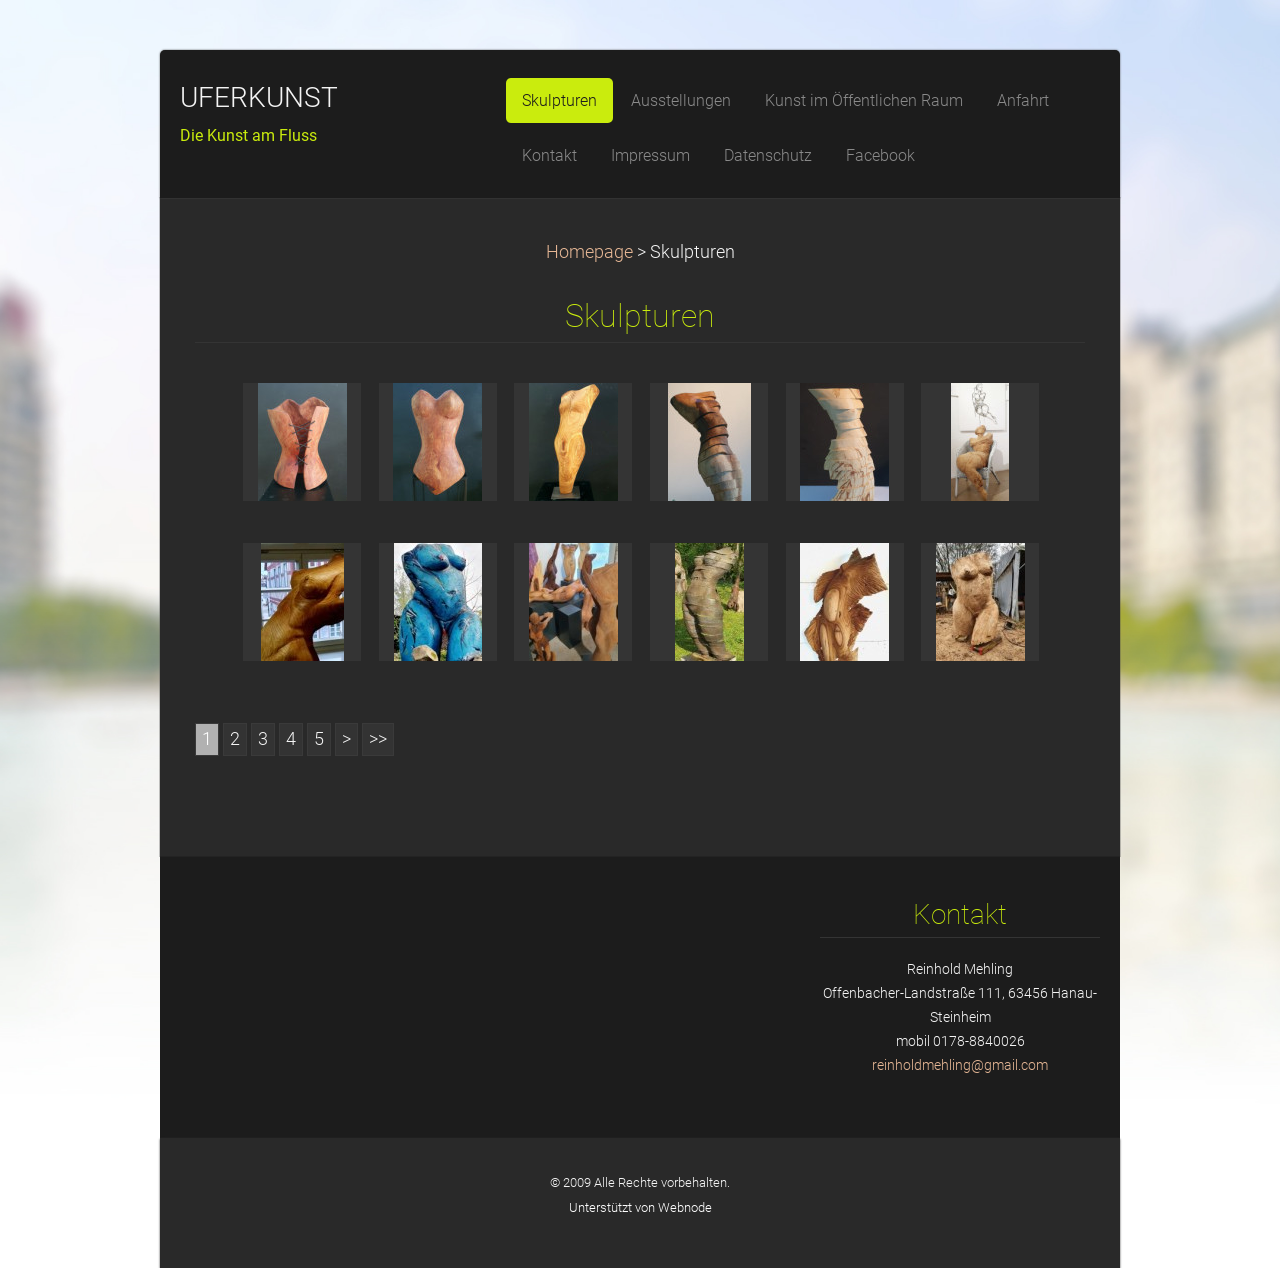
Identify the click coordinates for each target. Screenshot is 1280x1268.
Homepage (589, 252)
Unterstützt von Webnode (640, 1207)
